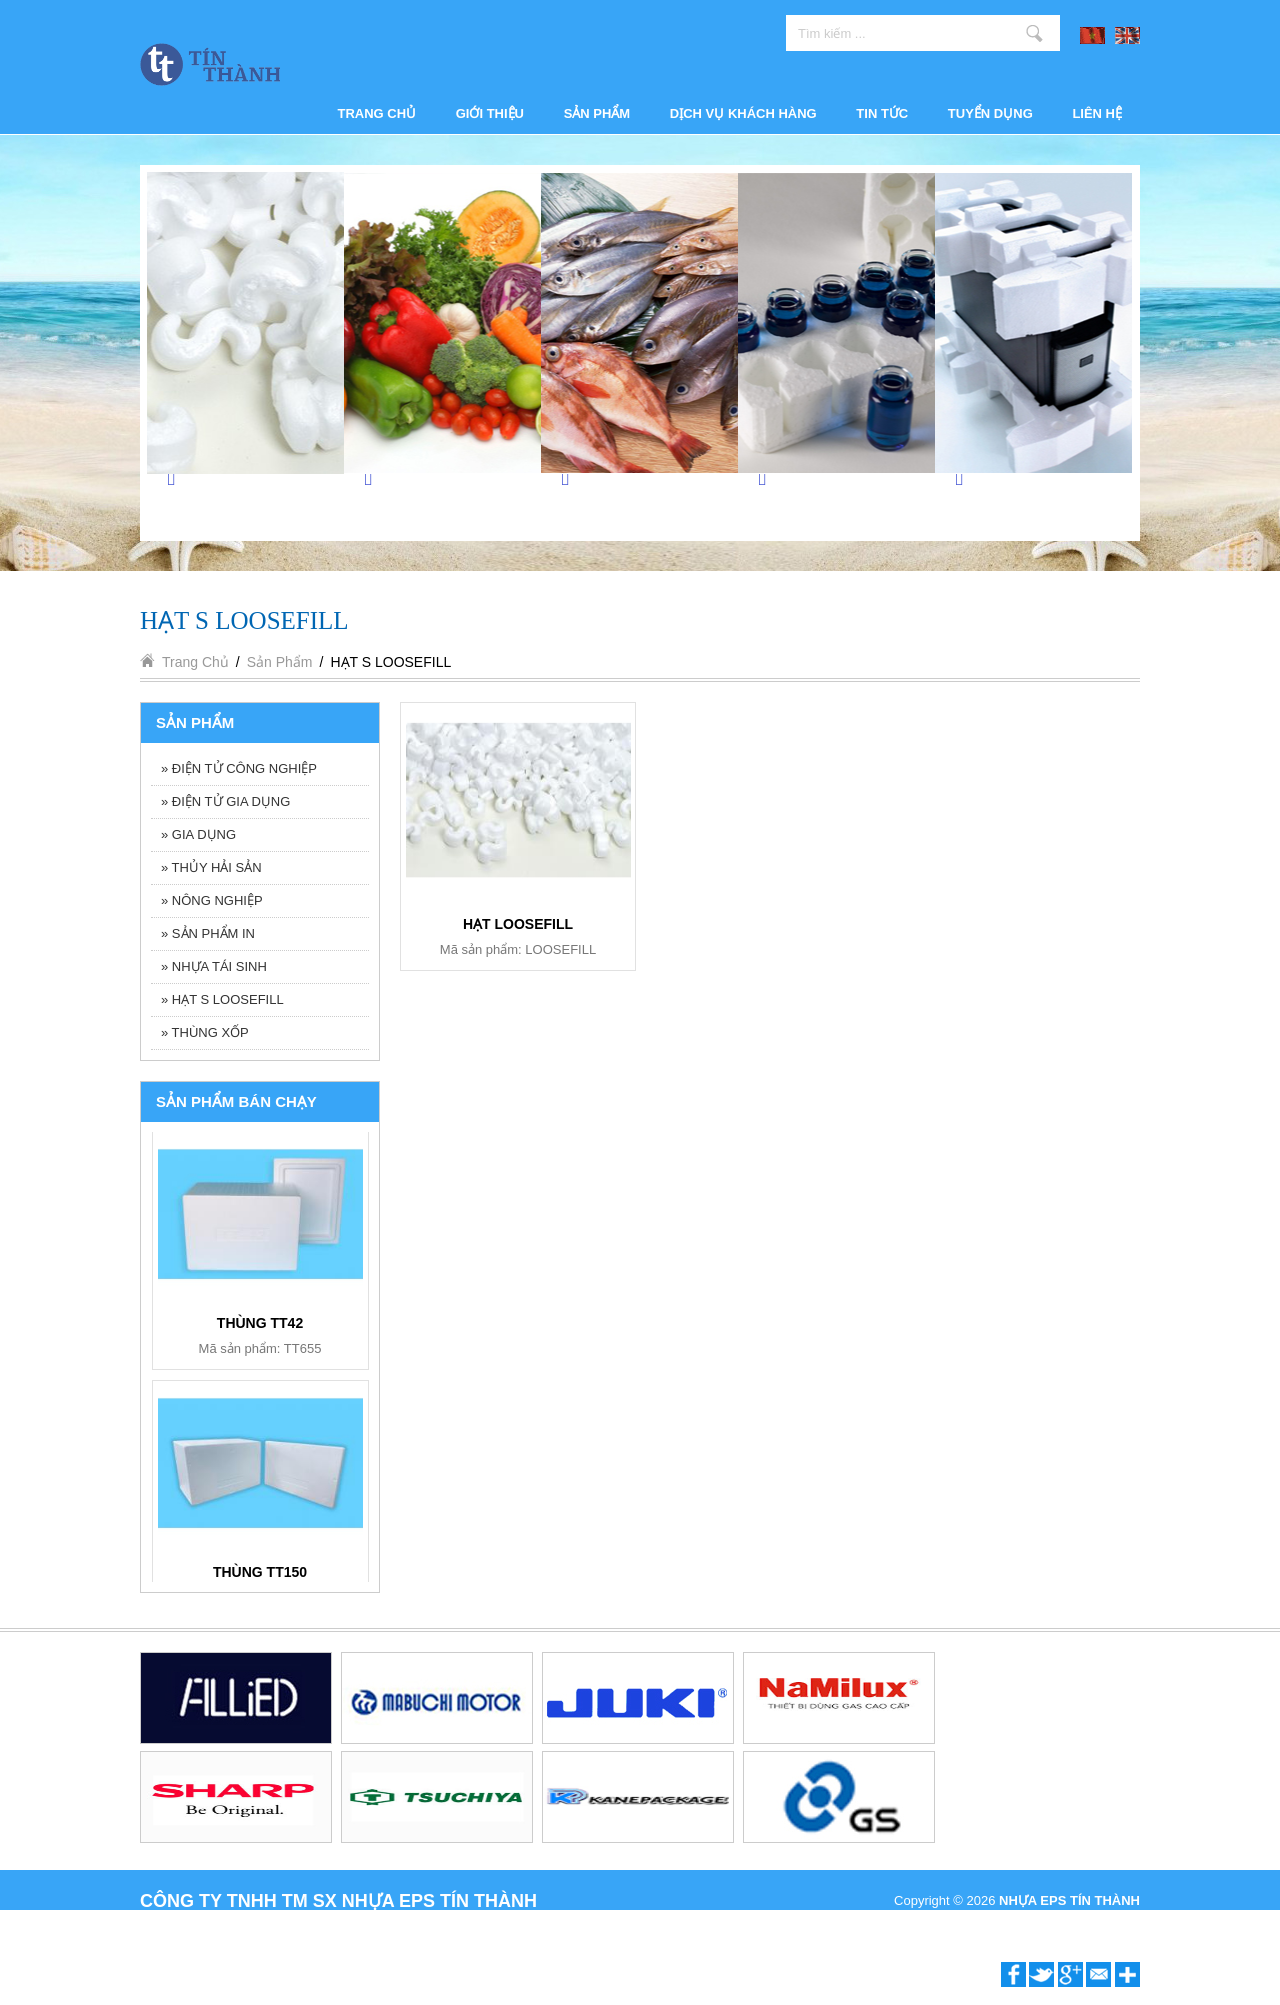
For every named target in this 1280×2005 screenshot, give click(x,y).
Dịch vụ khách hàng (743, 113)
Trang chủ (377, 113)
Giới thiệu (490, 113)
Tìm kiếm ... (1034, 33)
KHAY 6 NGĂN (260, 1328)
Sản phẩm (597, 113)
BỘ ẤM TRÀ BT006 (260, 1577)
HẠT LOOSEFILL (518, 924)
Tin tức (882, 113)
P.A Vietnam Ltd (1094, 1922)
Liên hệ (1097, 113)
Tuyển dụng (990, 113)
